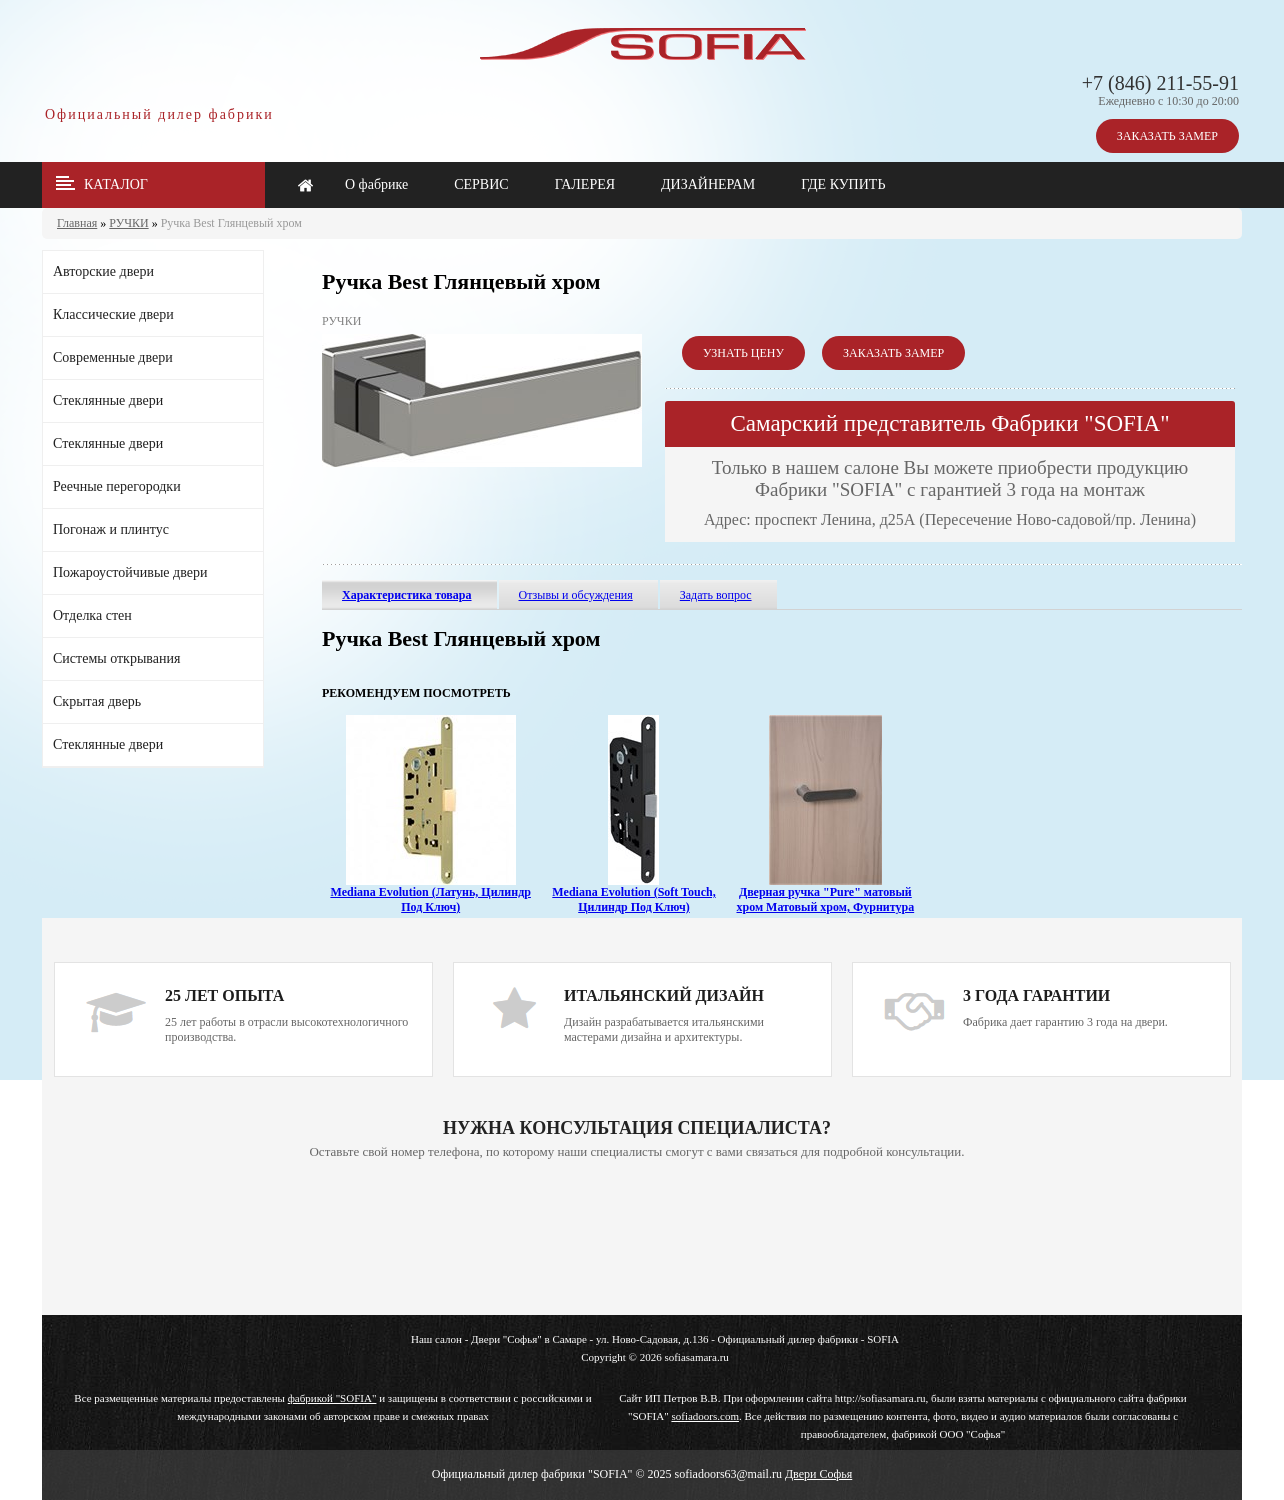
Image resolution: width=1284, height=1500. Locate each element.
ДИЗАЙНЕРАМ (708, 184)
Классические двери (113, 314)
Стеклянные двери (108, 400)
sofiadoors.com (705, 1416)
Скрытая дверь (97, 701)
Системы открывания (116, 658)
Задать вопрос (716, 595)
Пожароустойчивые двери (130, 572)
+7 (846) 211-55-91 (1160, 83)
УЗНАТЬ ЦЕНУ (743, 353)
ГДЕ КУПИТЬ (843, 184)
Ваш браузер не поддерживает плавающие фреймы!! (637, 1239)
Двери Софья (818, 1474)
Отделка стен (92, 615)
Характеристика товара (407, 595)
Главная (77, 223)
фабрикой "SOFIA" (332, 1398)
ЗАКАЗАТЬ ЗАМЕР (1167, 136)
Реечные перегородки (117, 486)
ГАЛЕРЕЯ (585, 184)
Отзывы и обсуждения (576, 595)
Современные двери (113, 357)
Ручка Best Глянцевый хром (231, 223)
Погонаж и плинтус (111, 529)
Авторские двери (103, 271)
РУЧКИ (128, 223)
